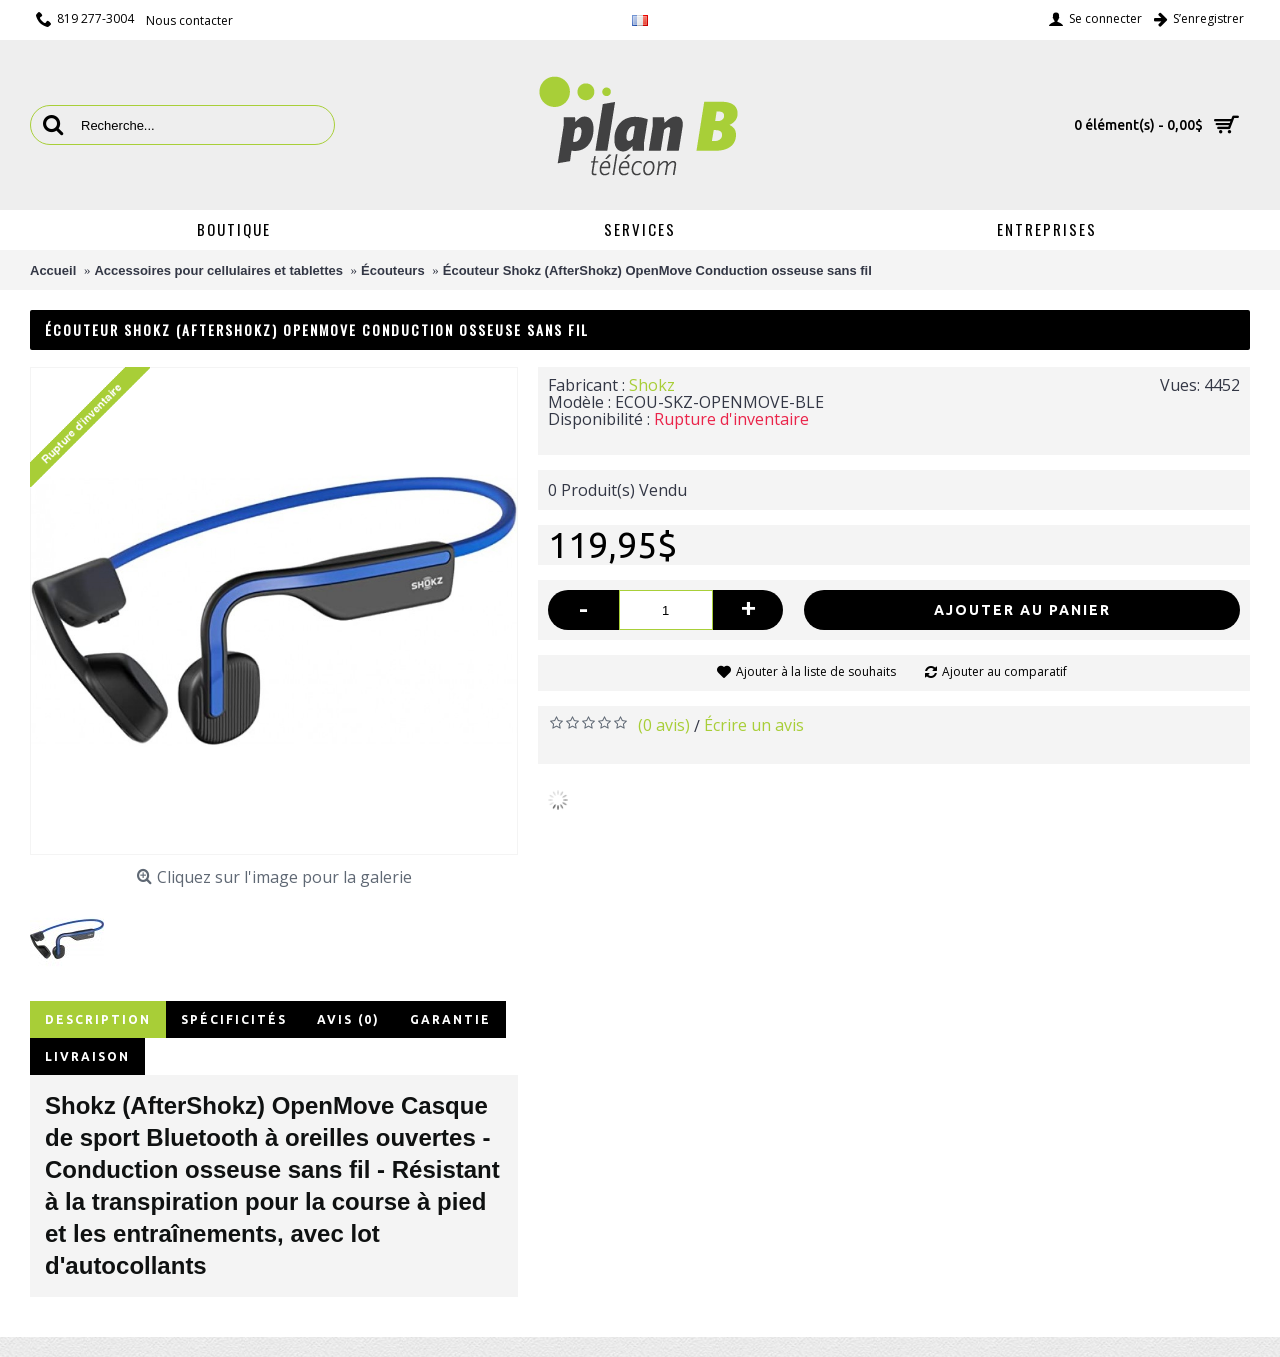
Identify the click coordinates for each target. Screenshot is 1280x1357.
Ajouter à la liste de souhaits (816, 671)
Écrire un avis (754, 725)
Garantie (450, 1019)
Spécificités (234, 1019)
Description (98, 1019)
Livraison (87, 1056)
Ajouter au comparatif (1004, 671)
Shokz (652, 385)
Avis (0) (348, 1019)
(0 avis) (664, 725)
